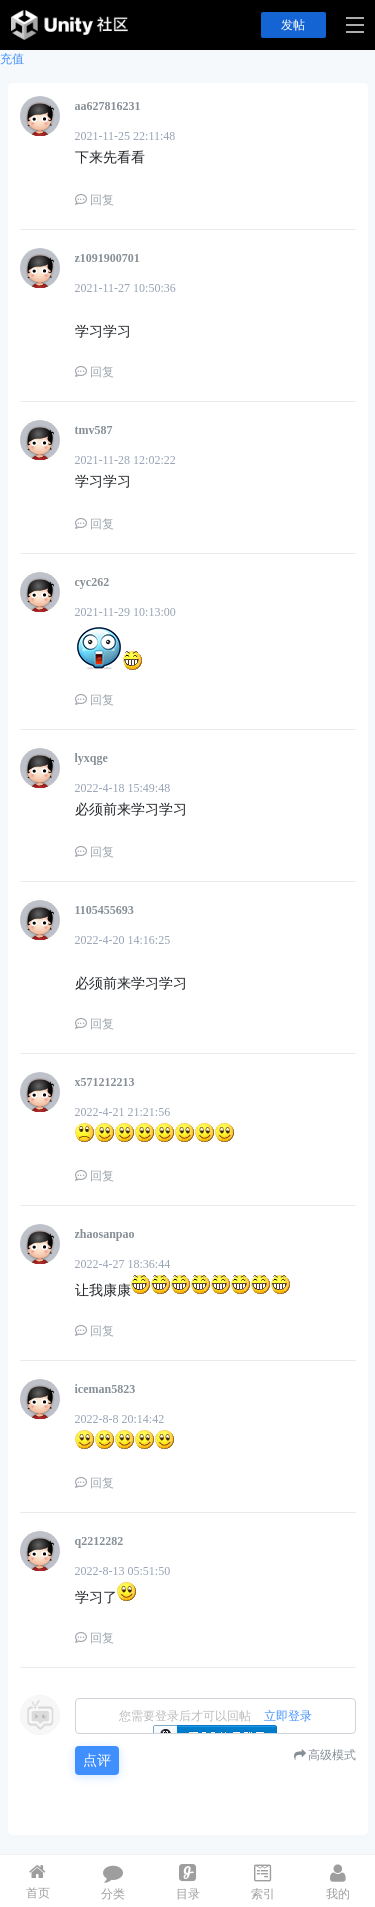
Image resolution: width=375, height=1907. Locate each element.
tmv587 (94, 430)
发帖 (293, 25)
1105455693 (104, 910)
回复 (94, 200)
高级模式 (332, 1755)
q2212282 (99, 1541)
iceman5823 (105, 1389)
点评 (97, 1760)
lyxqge (91, 758)
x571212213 (105, 1082)
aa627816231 (108, 106)
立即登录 (288, 1716)
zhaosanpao (105, 1234)
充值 (12, 59)
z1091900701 (107, 258)
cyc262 (92, 582)
